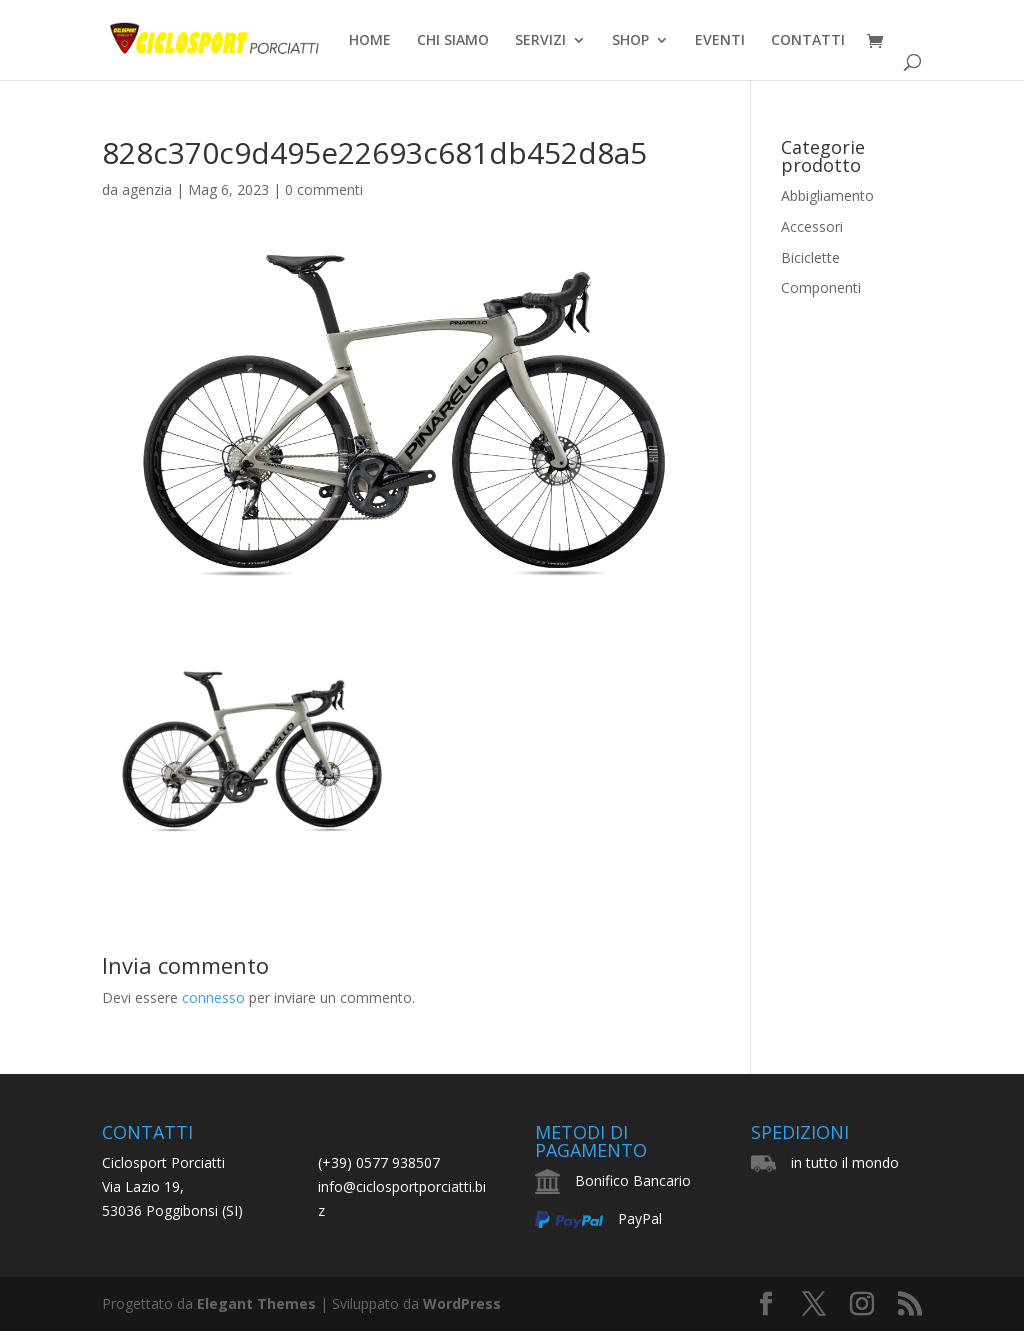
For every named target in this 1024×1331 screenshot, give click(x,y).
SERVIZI (540, 41)
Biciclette (810, 257)
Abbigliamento (827, 195)
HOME (370, 41)
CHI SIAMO (453, 41)
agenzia (147, 189)
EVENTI (720, 41)
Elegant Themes (256, 1303)
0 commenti (324, 189)
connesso (213, 997)
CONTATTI (808, 41)
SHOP (630, 41)
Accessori (812, 226)
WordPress (462, 1303)
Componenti (821, 287)
